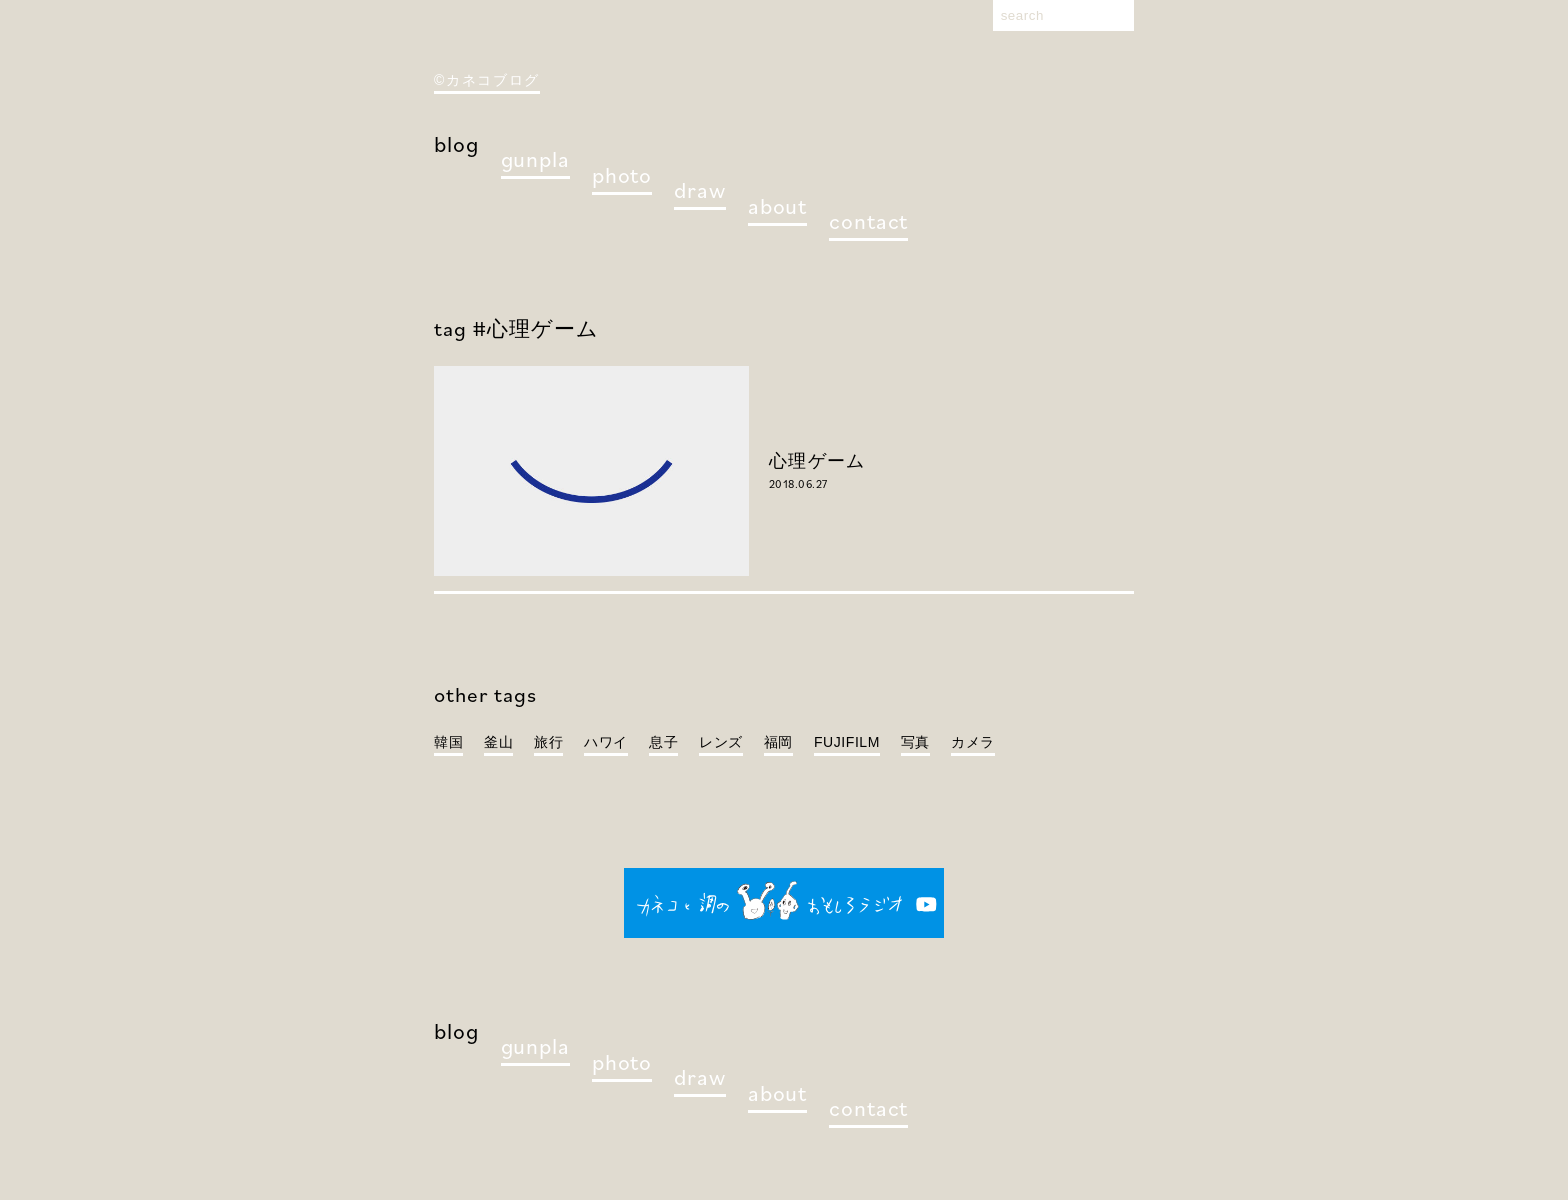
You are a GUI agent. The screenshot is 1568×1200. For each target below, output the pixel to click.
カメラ (973, 742)
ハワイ (606, 742)
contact (868, 220)
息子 (663, 742)
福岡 (778, 742)
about (777, 205)
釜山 (498, 742)
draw (700, 189)
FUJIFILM (847, 742)
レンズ (721, 742)
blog (456, 143)
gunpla (535, 158)
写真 (915, 742)
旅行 (548, 742)
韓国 (448, 742)
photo (622, 174)
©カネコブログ (487, 80)
